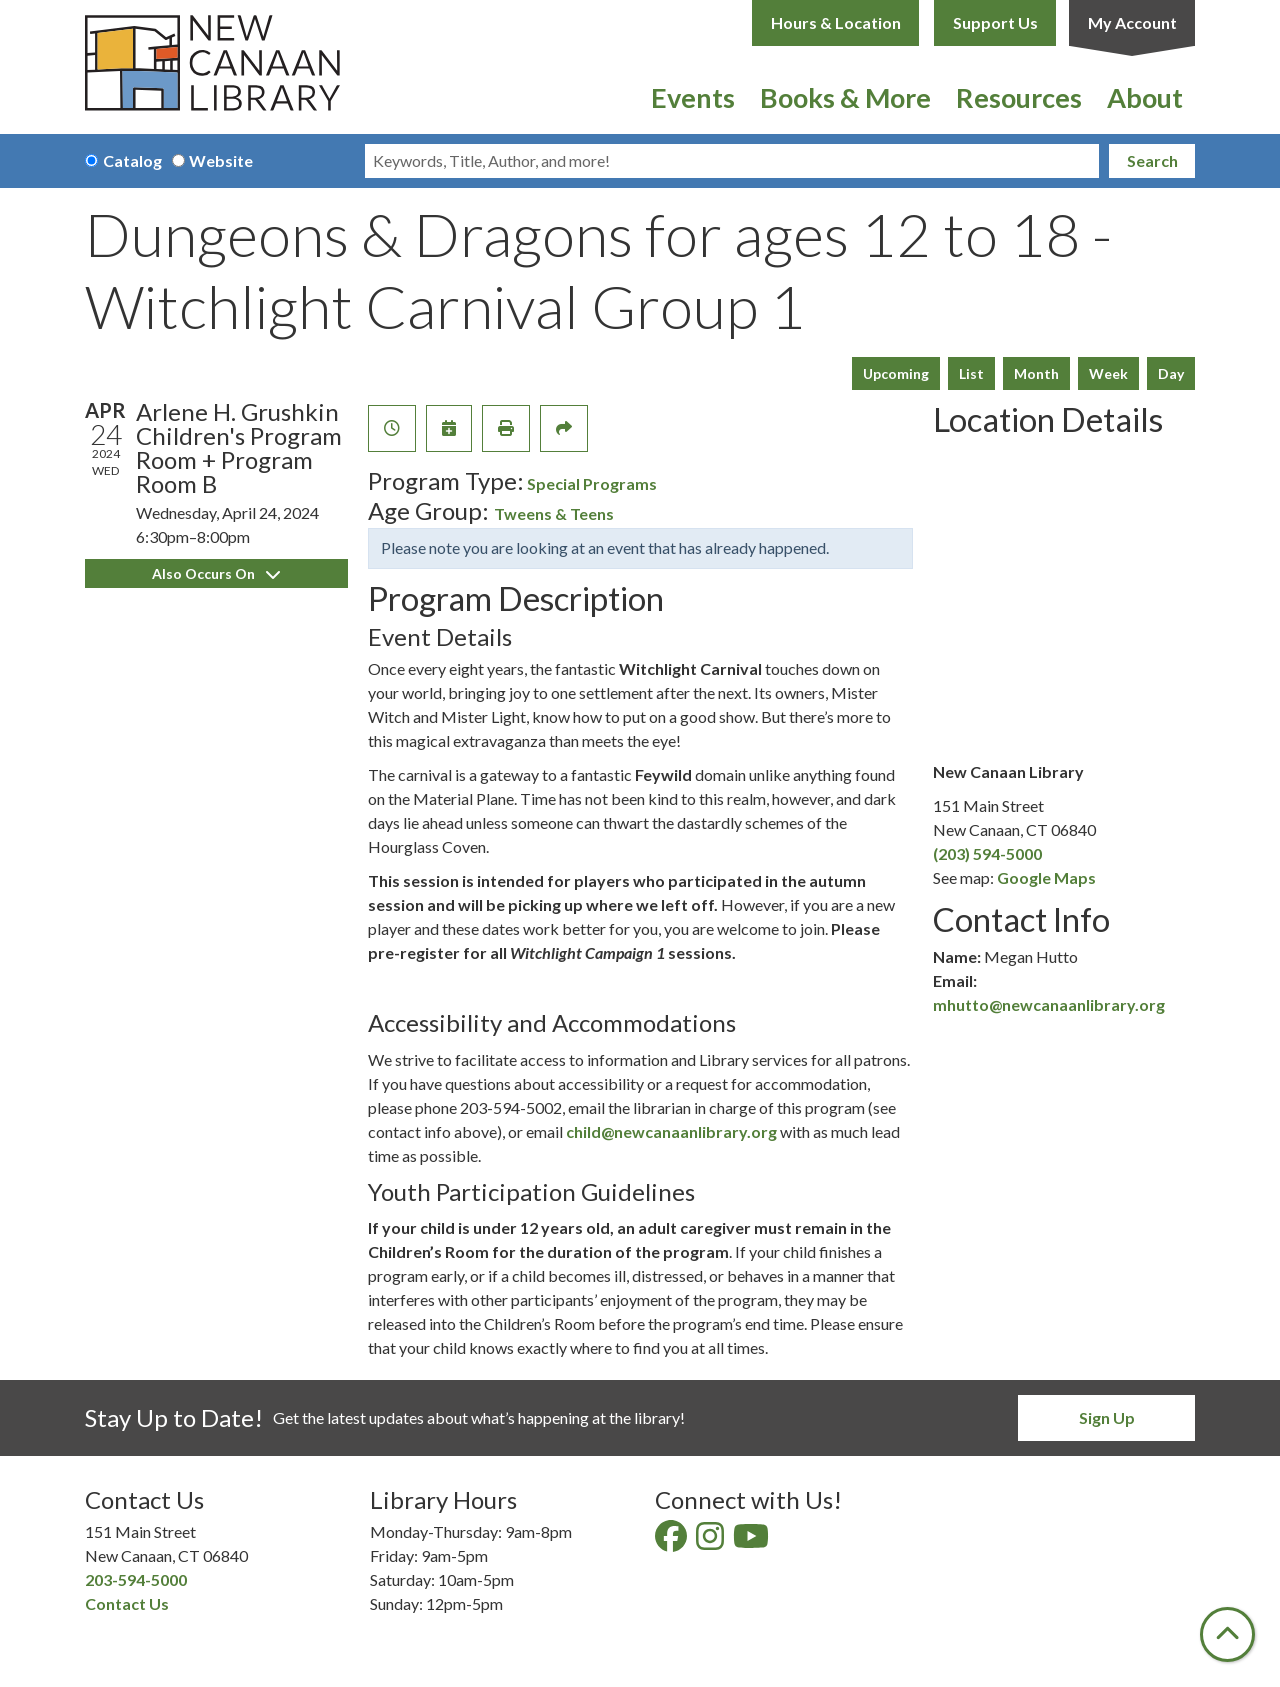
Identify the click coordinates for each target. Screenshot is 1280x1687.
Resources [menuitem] (1019, 97)
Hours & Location (836, 22)
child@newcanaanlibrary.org (671, 1131)
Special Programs (592, 483)
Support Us (995, 22)
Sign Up (1107, 1417)
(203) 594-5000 (987, 853)
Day (1171, 373)
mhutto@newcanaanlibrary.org (1049, 1004)
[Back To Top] (1227, 1634)
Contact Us (127, 1603)
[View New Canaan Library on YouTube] (752, 1541)
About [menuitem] (1145, 97)
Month (1036, 373)
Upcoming (896, 373)
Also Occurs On (216, 573)
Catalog (132, 160)
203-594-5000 (136, 1579)
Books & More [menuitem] (845, 97)
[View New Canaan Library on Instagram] (711, 1541)
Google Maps (1046, 877)
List (971, 373)
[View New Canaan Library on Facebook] (672, 1541)
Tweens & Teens (554, 513)
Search (1152, 160)
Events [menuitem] (693, 97)
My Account (1132, 22)
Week (1108, 373)
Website (221, 160)
